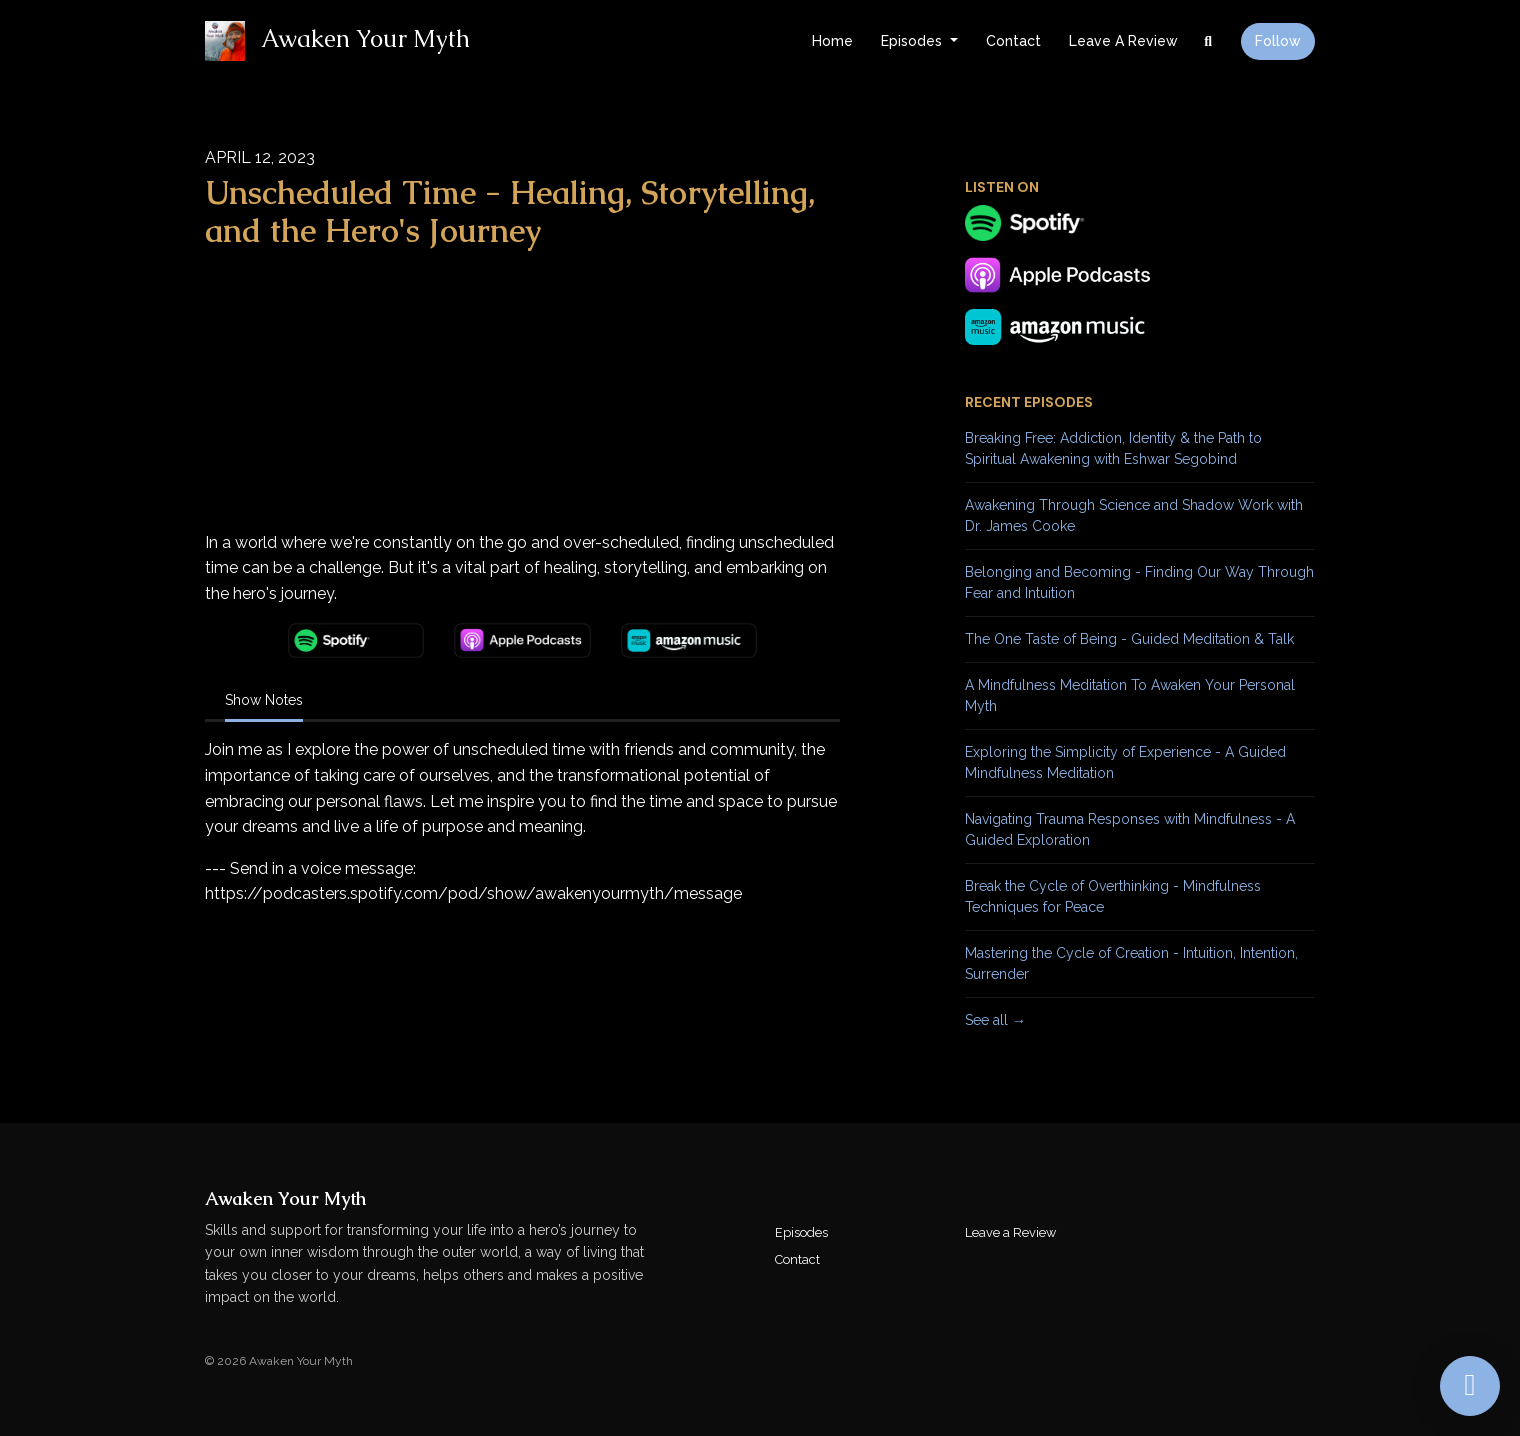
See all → (995, 1020)
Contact (1013, 41)
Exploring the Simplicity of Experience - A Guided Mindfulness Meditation (1125, 762)
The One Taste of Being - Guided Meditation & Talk (1129, 639)
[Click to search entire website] (1209, 41)
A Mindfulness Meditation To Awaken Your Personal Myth (1130, 695)
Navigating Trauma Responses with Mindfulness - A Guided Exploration (1130, 829)
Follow (1278, 41)
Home (832, 41)
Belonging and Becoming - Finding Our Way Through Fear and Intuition (1139, 582)
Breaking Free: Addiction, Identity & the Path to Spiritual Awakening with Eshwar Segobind (1113, 448)
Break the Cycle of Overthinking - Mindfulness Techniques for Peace (1113, 896)
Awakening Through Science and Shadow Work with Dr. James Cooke (1134, 515)
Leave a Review (1123, 41)
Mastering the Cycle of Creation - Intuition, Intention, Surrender (1131, 963)
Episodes (913, 41)
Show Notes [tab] (264, 700)
